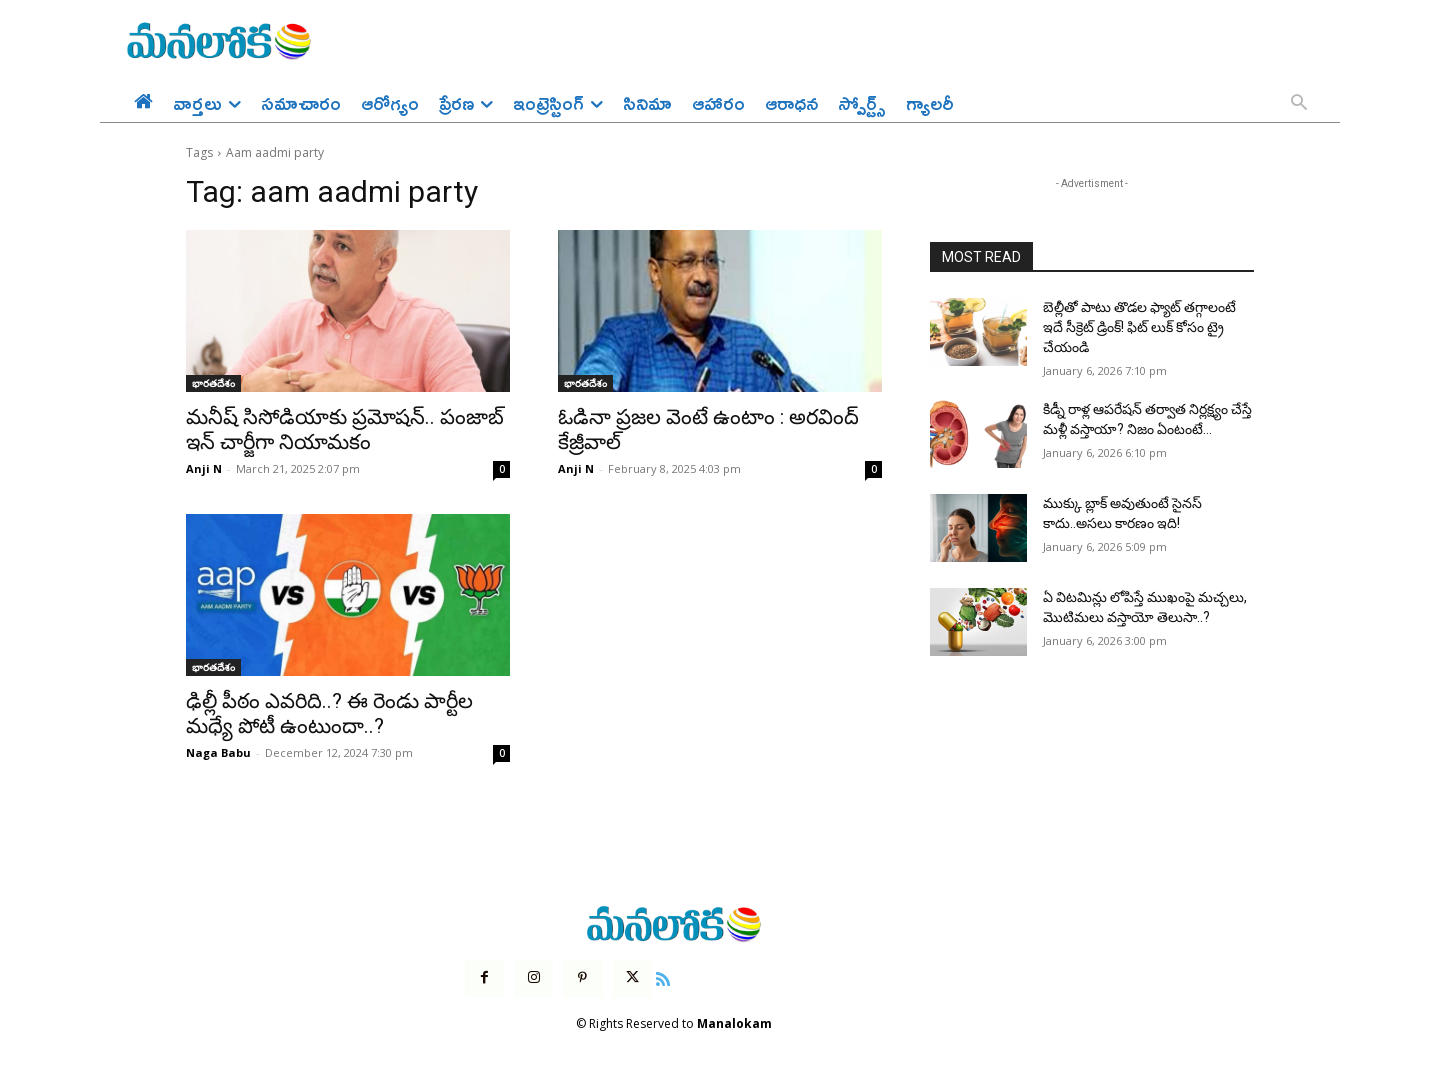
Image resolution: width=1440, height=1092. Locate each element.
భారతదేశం (213, 383)
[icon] (663, 977)
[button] (1299, 104)
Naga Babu (218, 752)
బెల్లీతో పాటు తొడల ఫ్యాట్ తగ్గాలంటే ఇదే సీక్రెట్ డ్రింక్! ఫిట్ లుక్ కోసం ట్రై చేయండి (1139, 326)
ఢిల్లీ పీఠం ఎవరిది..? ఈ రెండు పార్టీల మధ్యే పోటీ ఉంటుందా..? (329, 713)
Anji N (204, 468)
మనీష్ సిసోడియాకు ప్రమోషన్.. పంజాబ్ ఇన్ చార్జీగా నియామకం (345, 429)
